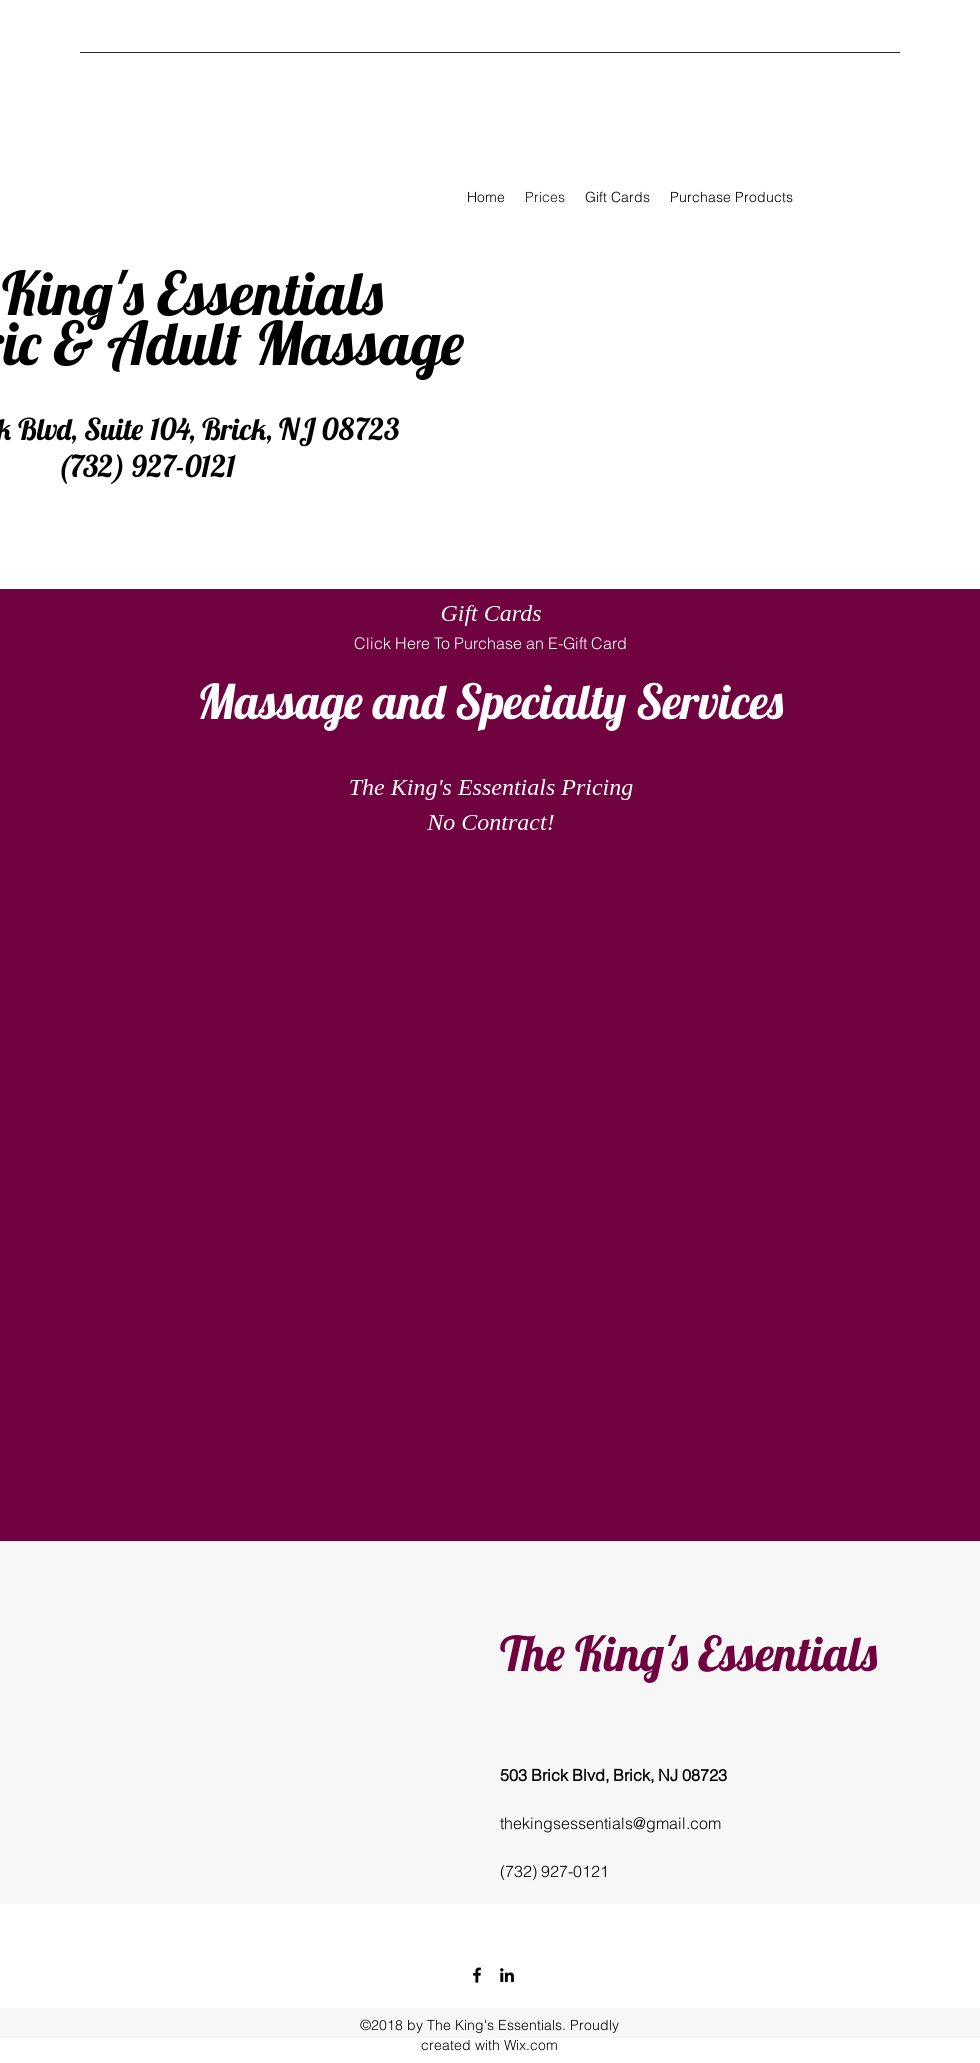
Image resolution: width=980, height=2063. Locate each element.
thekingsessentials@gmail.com (610, 1823)
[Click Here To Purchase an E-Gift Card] (490, 643)
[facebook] (477, 1975)
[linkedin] (507, 1975)
